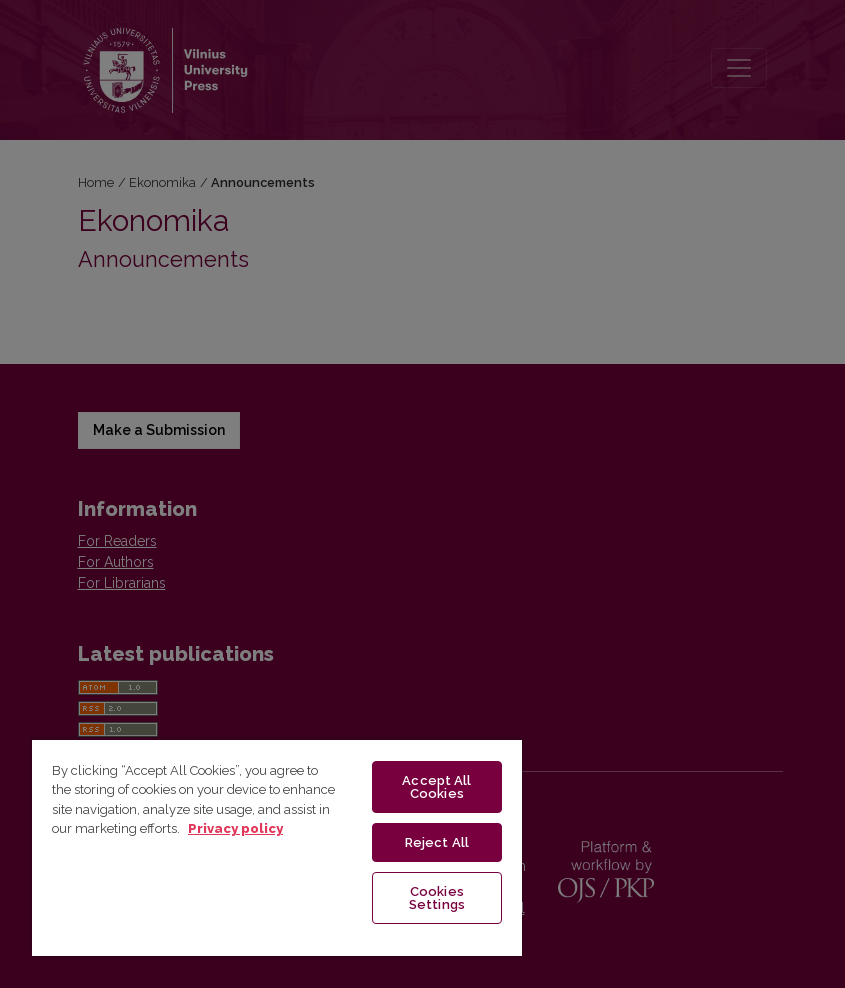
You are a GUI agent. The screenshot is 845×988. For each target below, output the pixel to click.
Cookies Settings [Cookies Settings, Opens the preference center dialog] (437, 898)
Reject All (437, 842)
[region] (277, 847)
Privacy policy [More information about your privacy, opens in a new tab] (235, 828)
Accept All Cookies (436, 787)
